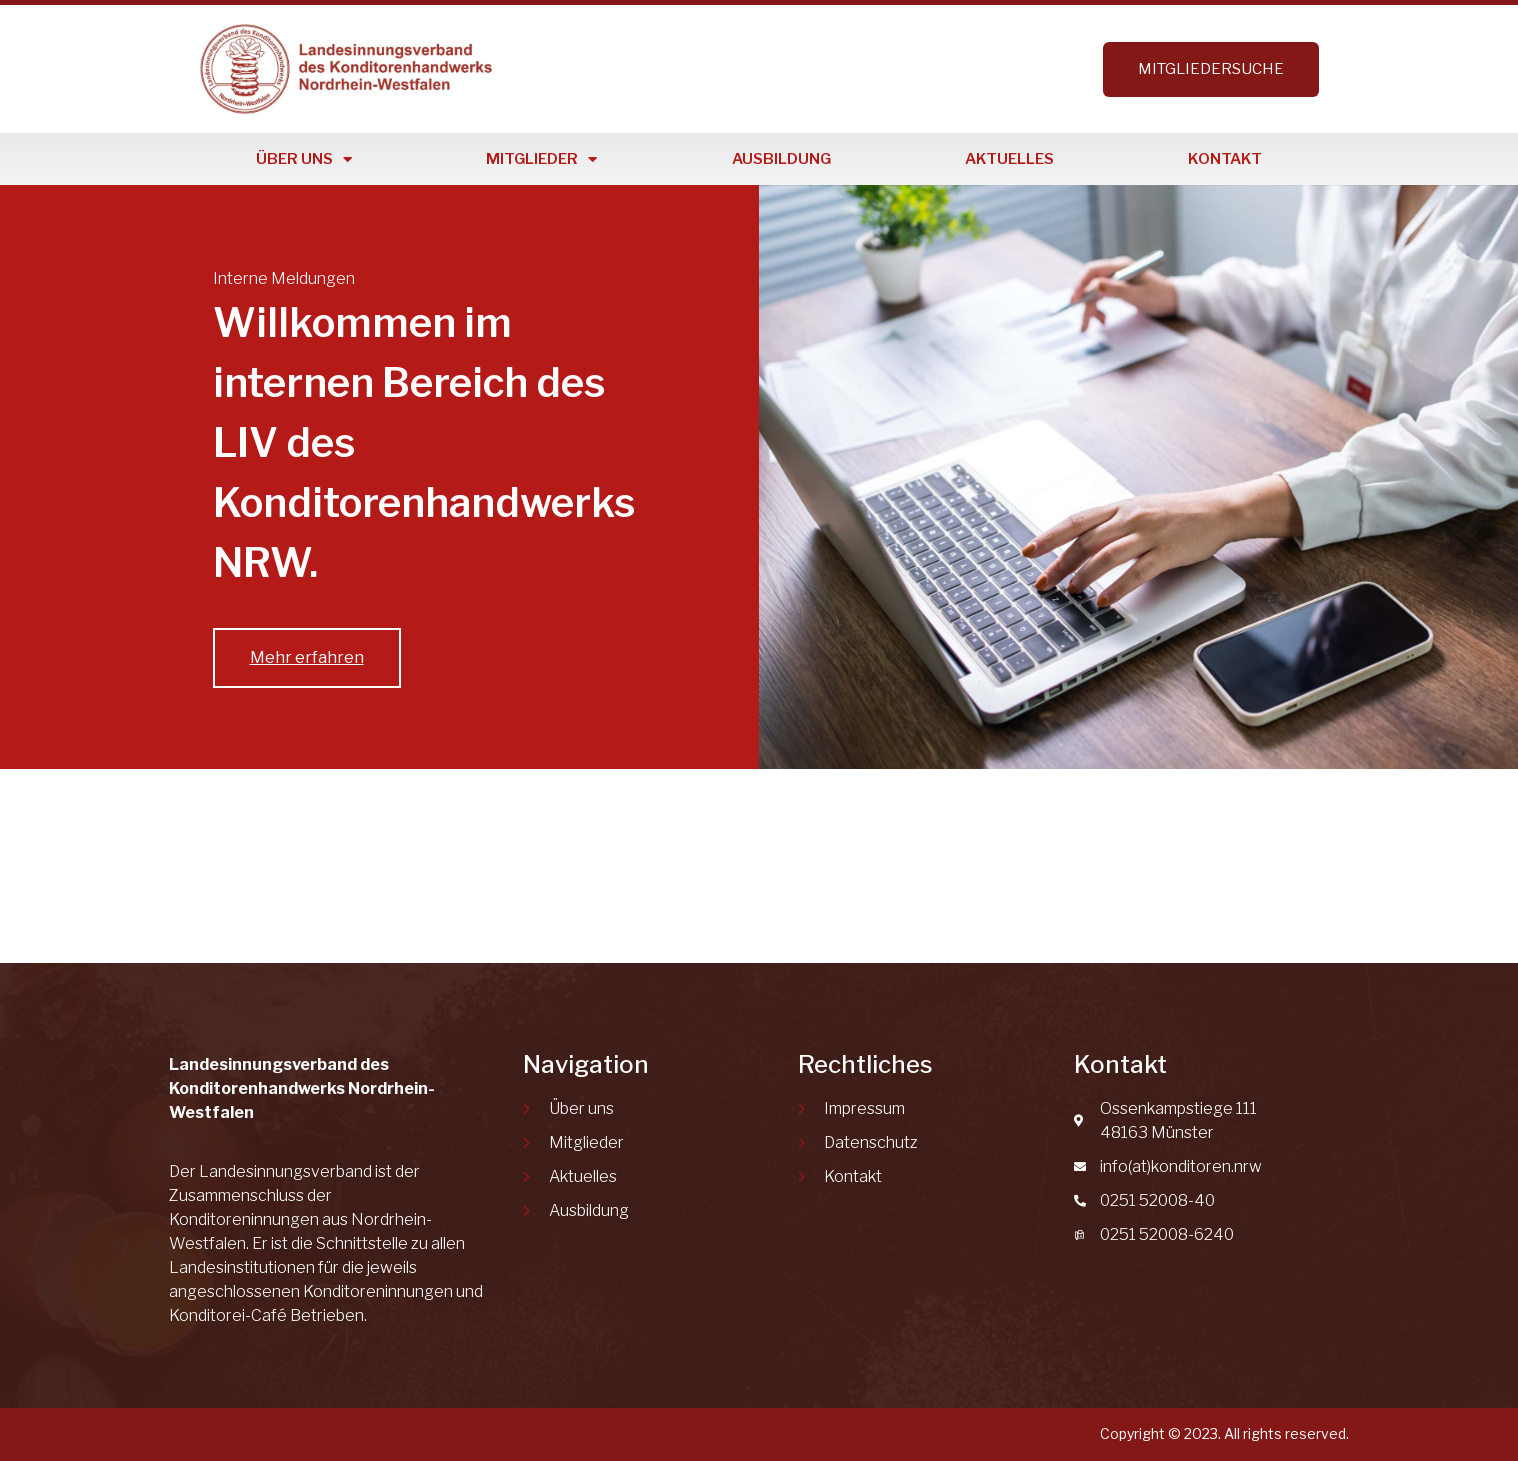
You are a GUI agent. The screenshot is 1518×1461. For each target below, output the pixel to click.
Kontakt (1225, 159)
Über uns (304, 159)
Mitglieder (541, 159)
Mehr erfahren (307, 657)
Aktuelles (1009, 159)
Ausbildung (781, 159)
